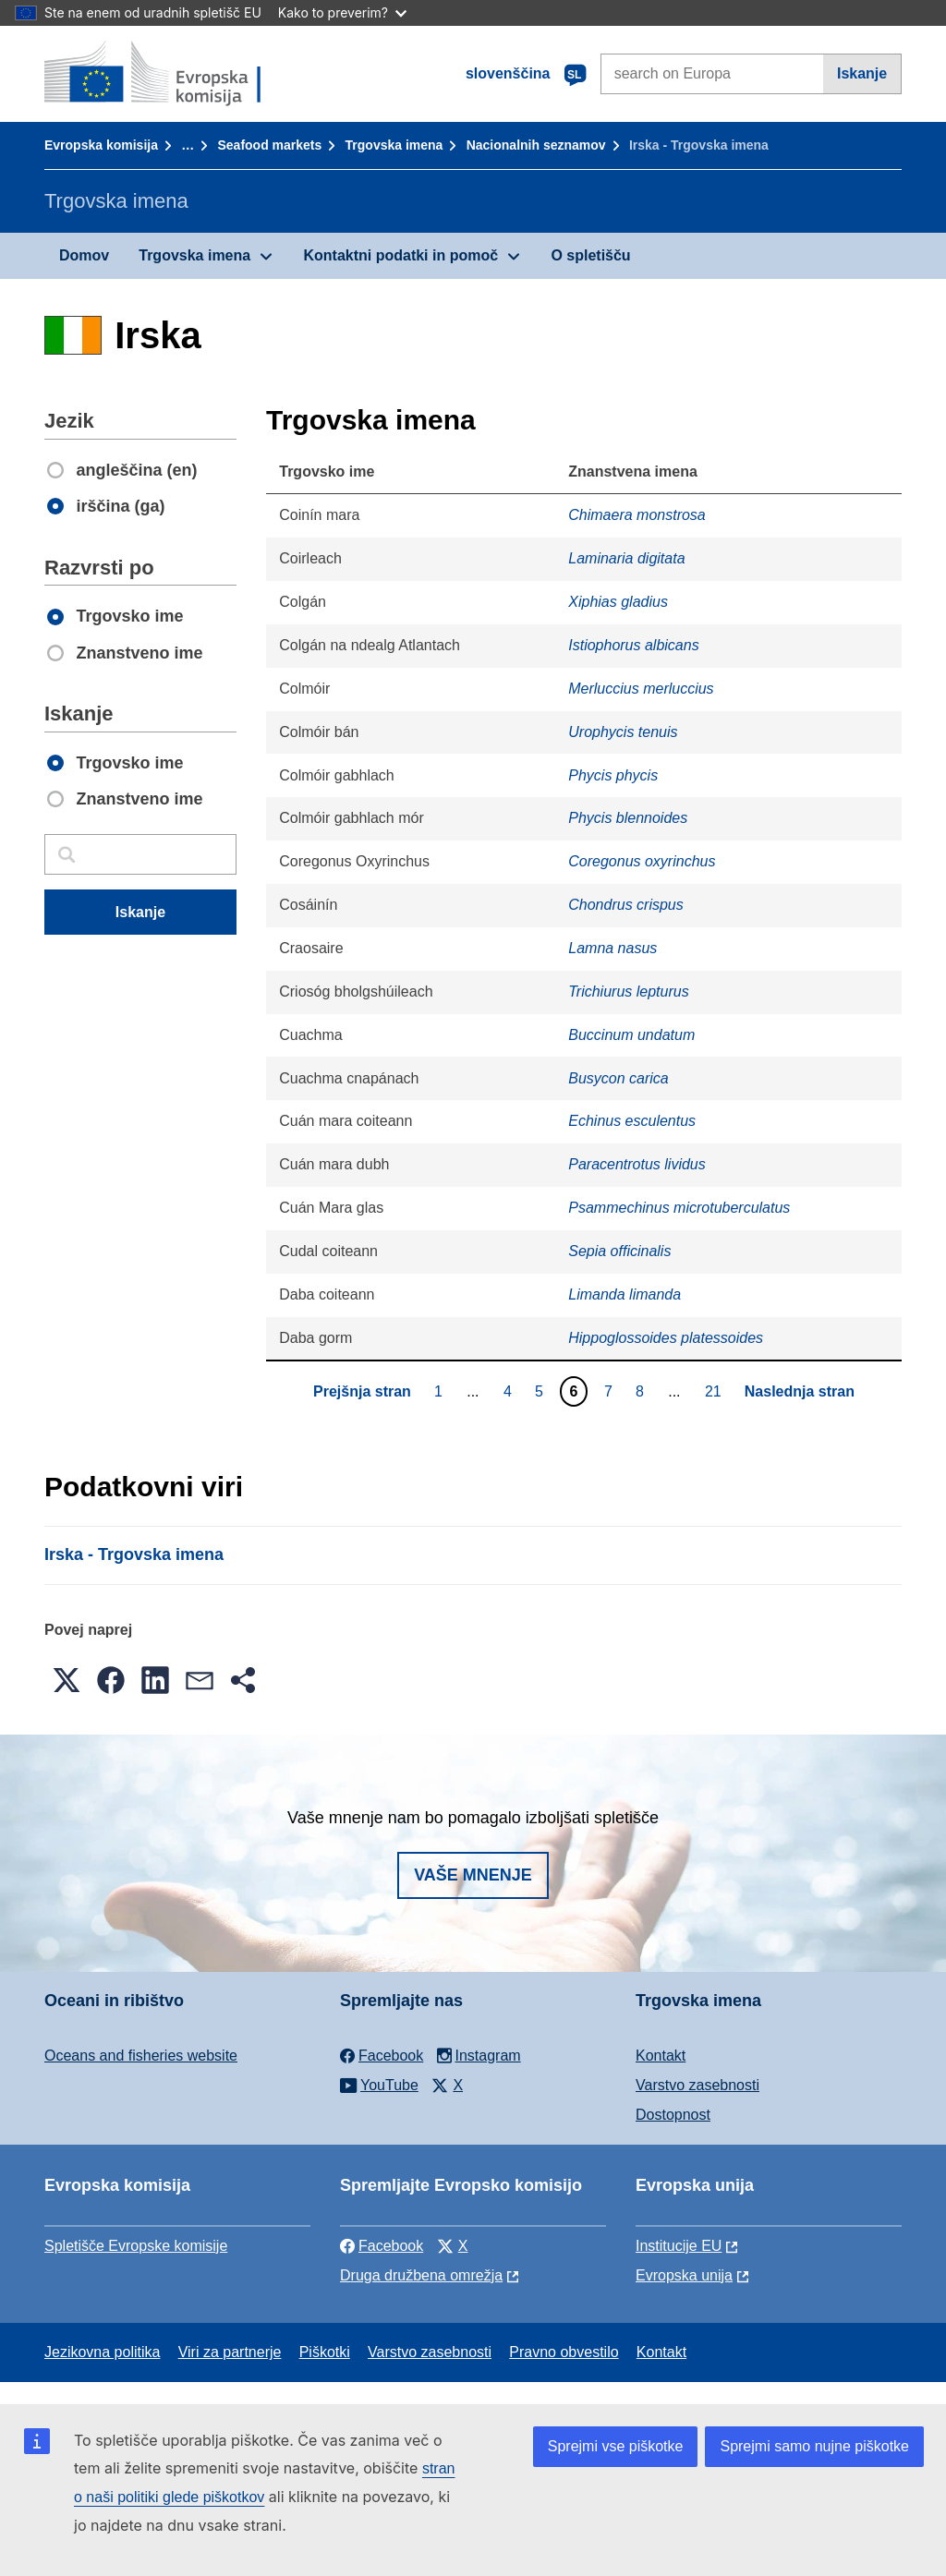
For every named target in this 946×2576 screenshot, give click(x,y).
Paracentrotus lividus (637, 1164)
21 (715, 1391)
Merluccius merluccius (640, 688)
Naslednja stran (800, 1391)
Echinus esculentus (632, 1121)
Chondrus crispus (626, 905)
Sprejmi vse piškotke (616, 2446)
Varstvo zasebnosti (697, 2085)
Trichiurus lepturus (628, 991)
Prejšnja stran (362, 1391)
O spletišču (590, 255)
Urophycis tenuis (622, 732)
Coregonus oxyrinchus (641, 861)
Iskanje (862, 73)
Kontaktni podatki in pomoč (400, 255)
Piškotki (324, 2352)
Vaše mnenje (473, 1875)
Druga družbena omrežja (421, 2275)
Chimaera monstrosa (637, 515)
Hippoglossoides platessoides (665, 1338)
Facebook (381, 2246)
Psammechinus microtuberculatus (679, 1207)
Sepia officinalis (619, 1251)
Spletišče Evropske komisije (135, 2246)
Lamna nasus (612, 948)
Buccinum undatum (631, 1035)
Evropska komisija (101, 145)
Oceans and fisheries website (140, 2055)
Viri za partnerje (230, 2352)
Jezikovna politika (102, 2352)
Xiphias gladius (618, 602)
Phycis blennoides (627, 818)
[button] (66, 1680)
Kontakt (660, 2055)
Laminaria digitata (626, 558)
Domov (84, 255)
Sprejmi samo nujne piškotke (814, 2446)
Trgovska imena (394, 145)
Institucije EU (679, 2246)
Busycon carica (618, 1078)
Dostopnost (673, 2114)
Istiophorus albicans (633, 645)
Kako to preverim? (342, 12)
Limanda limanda (624, 1294)
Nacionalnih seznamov (536, 145)
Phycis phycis (613, 775)
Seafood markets (269, 145)
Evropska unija (684, 2275)
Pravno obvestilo (563, 2352)
